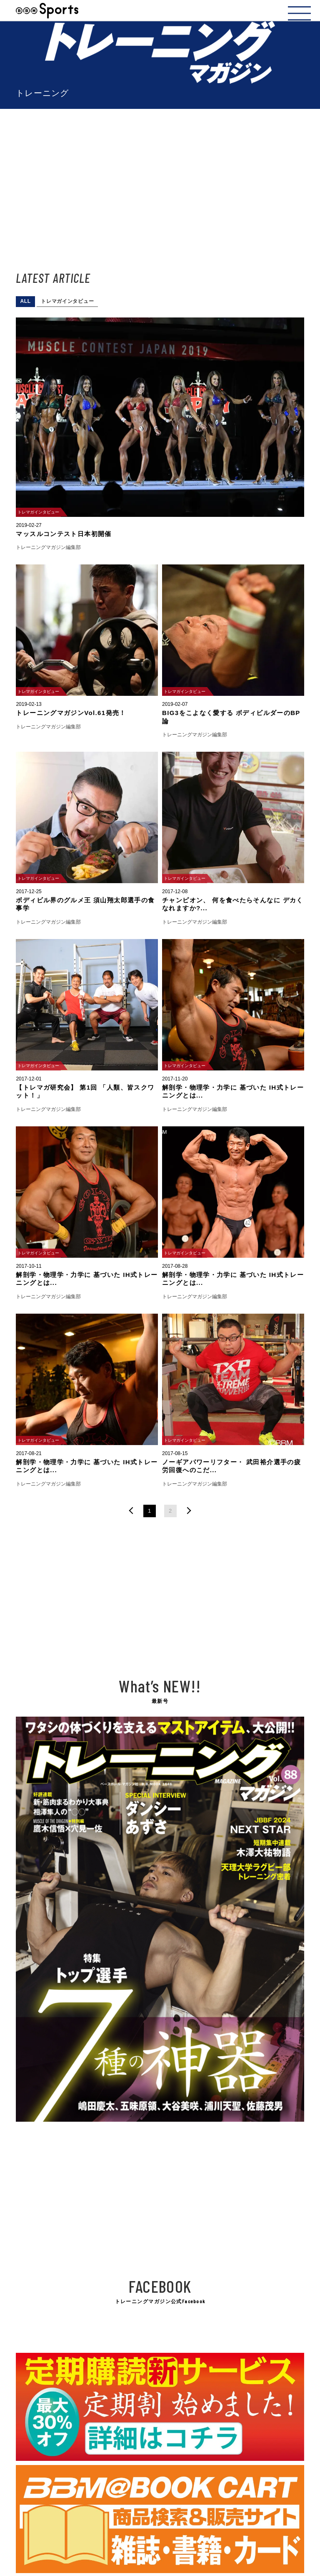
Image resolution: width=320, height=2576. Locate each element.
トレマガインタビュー (67, 301)
